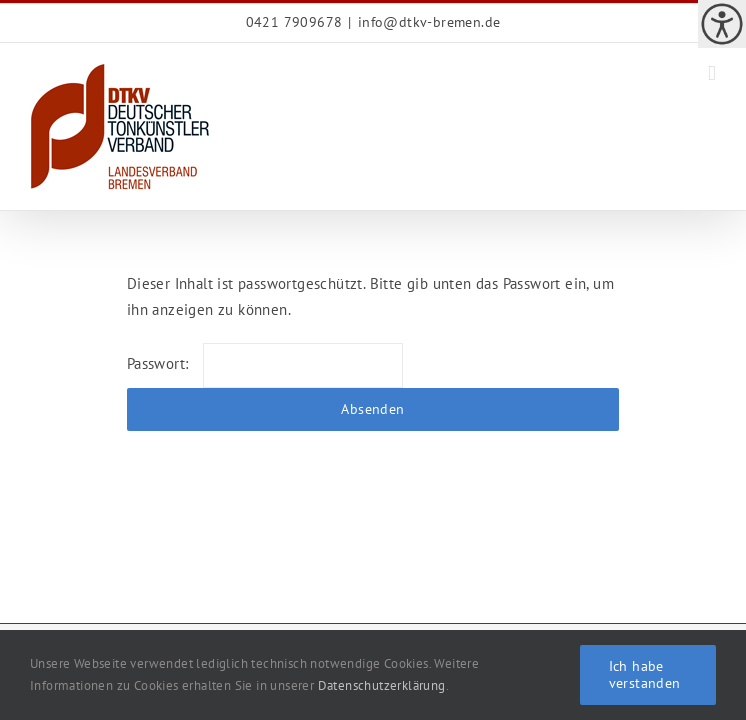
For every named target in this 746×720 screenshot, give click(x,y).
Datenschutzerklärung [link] (382, 685)
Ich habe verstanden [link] (645, 674)
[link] (722, 24)
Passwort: (265, 363)
